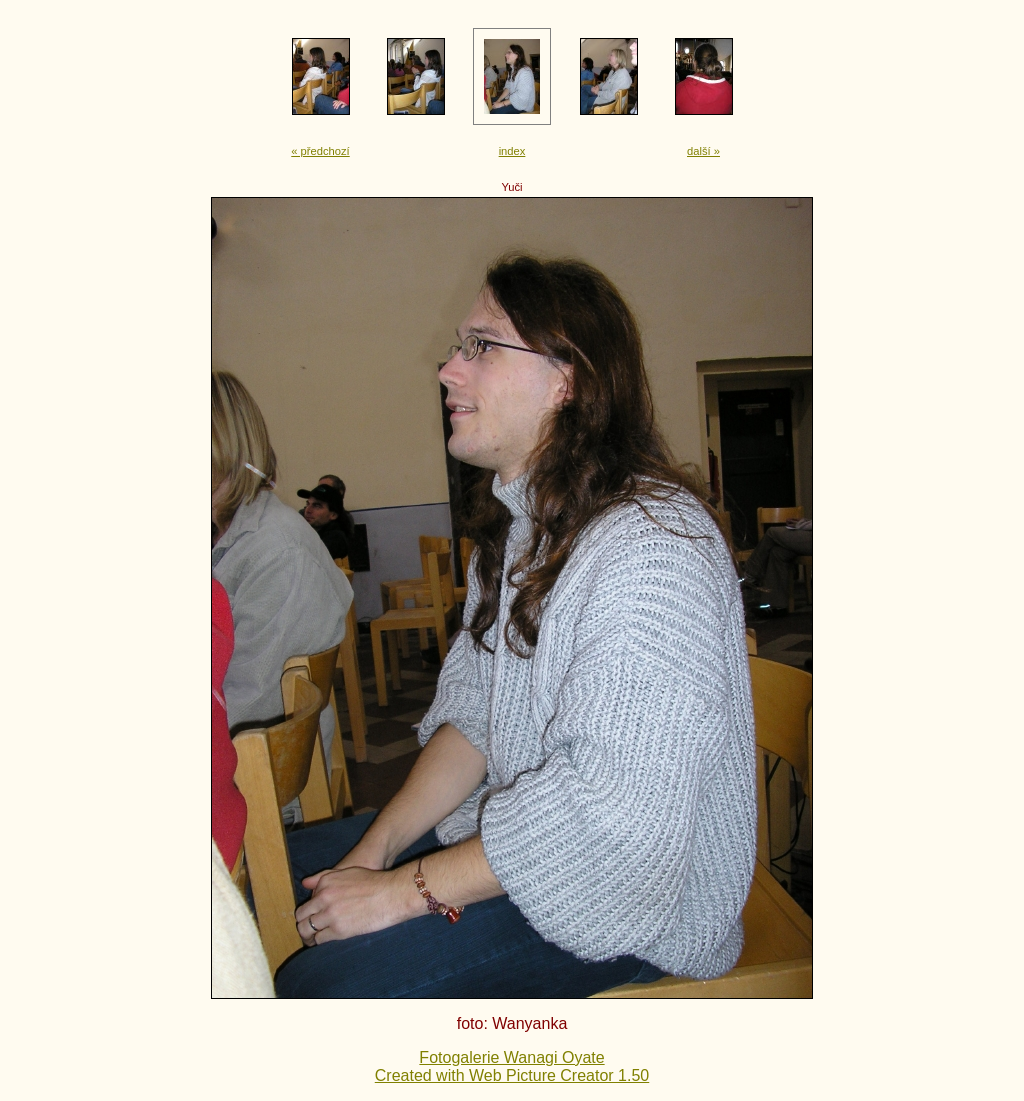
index (512, 151)
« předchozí (320, 151)
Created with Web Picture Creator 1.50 (512, 1075)
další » (703, 151)
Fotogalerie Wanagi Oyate (511, 1057)
